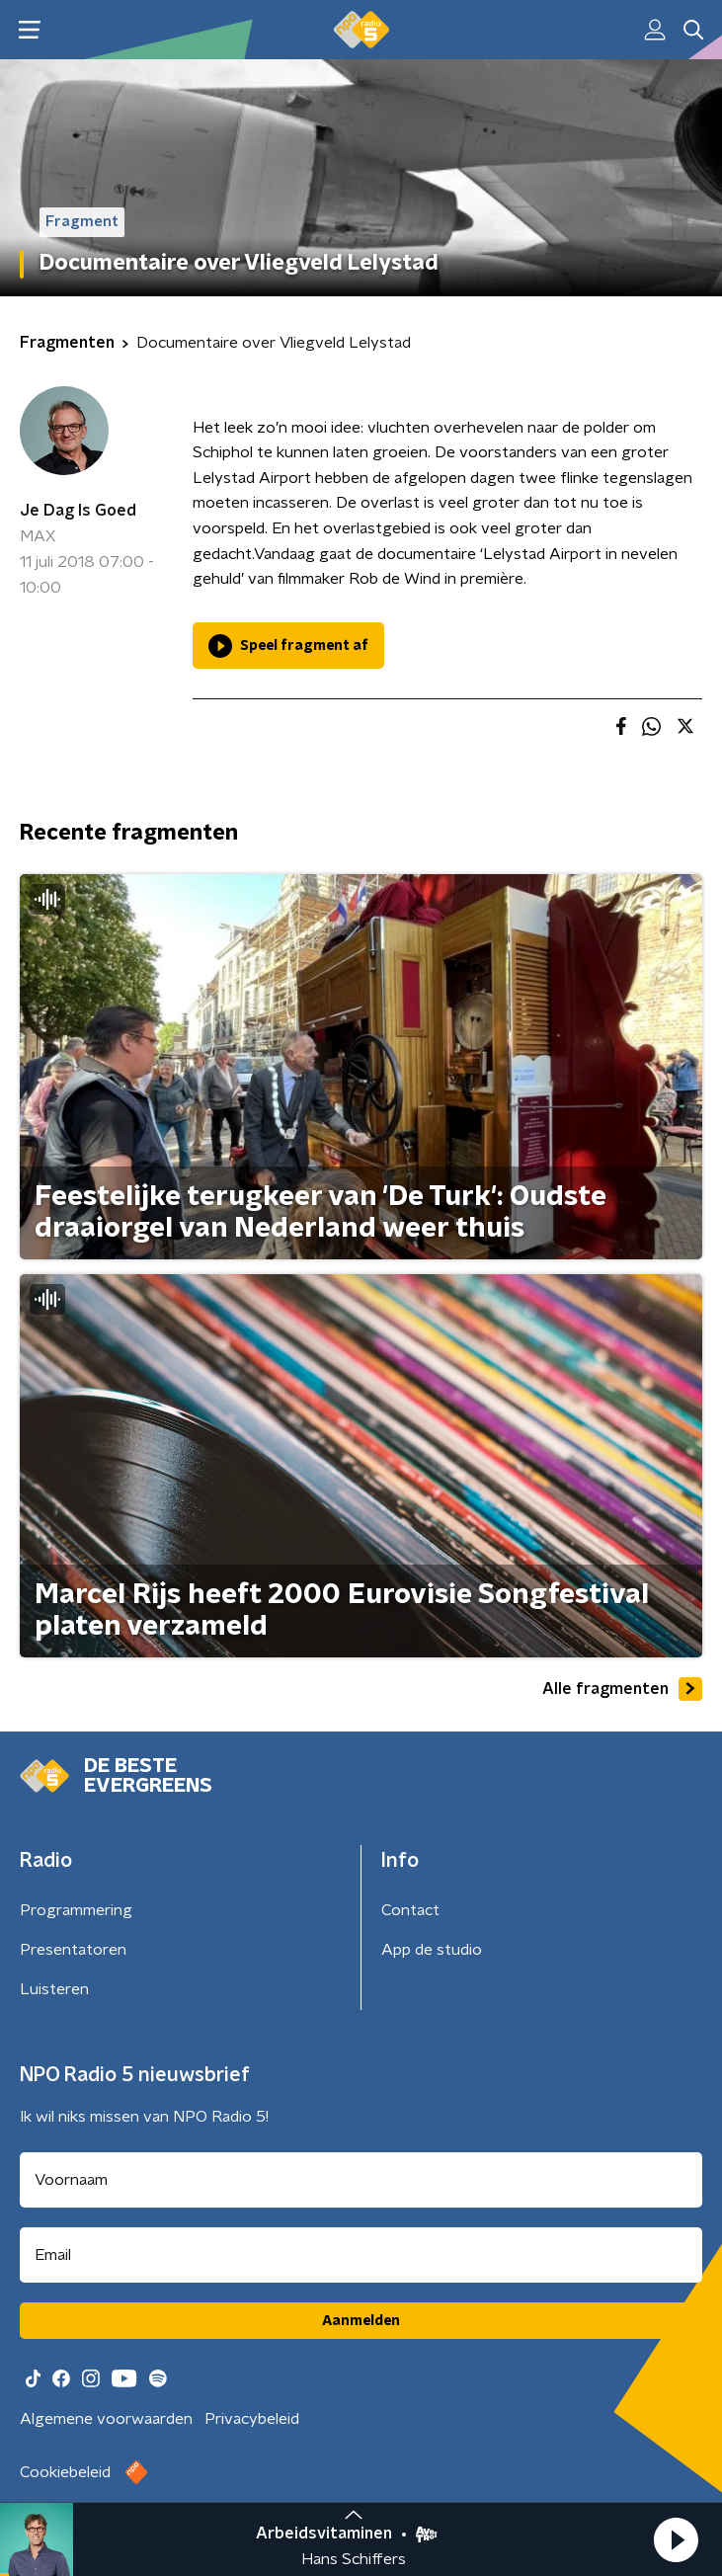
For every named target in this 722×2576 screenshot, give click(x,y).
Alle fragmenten (622, 1689)
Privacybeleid (251, 2419)
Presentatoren (73, 1950)
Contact (410, 1910)
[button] (675, 2539)
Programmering (76, 1910)
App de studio (431, 1950)
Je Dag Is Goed (78, 511)
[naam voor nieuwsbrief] (361, 2180)
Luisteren (54, 1989)
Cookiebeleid (65, 2472)
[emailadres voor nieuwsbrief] (361, 2255)
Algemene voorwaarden (106, 2419)
